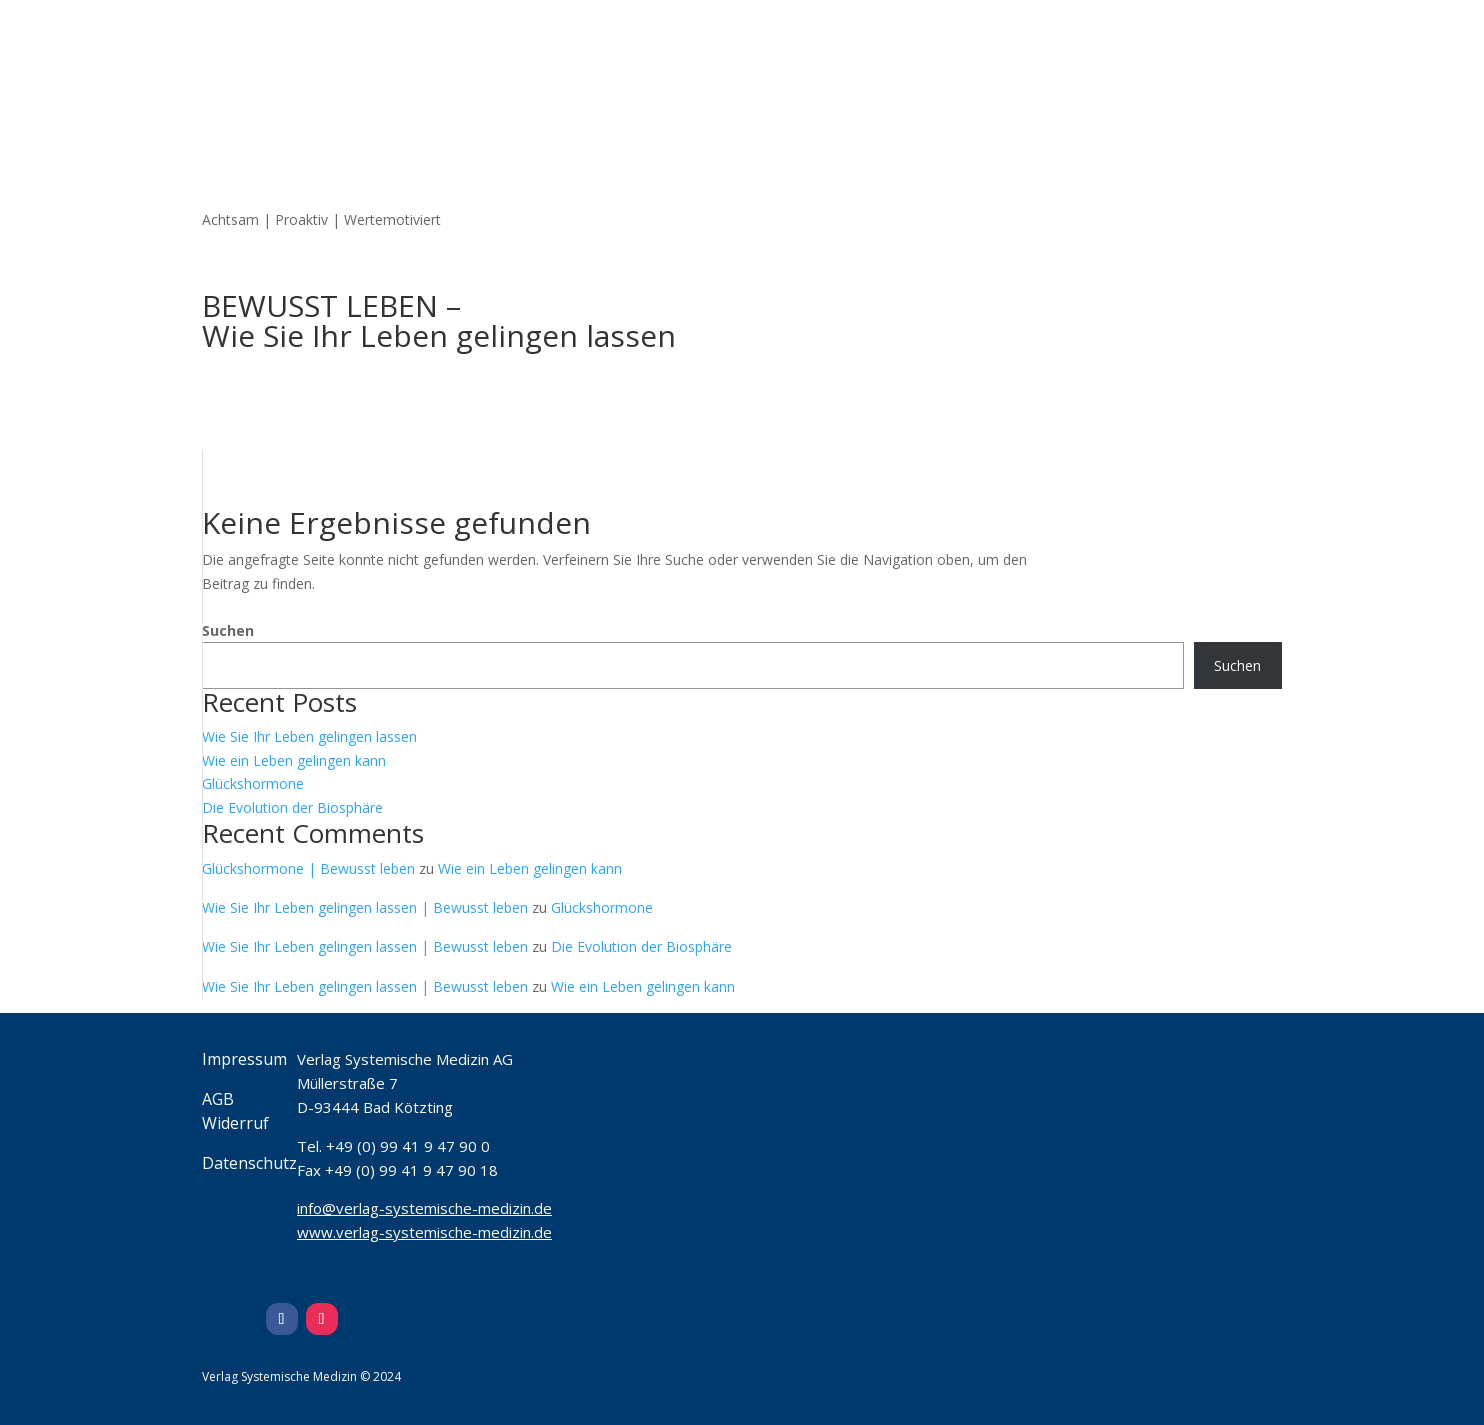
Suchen (228, 630)
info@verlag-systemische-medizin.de (424, 1208)
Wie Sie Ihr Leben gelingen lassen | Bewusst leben (365, 907)
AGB (218, 1099)
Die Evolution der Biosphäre (292, 807)
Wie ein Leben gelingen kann (294, 760)
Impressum (244, 1059)
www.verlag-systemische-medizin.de (424, 1232)
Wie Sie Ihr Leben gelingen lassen (309, 736)
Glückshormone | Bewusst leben (308, 868)
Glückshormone (253, 783)
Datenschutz (249, 1163)
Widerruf (235, 1123)
